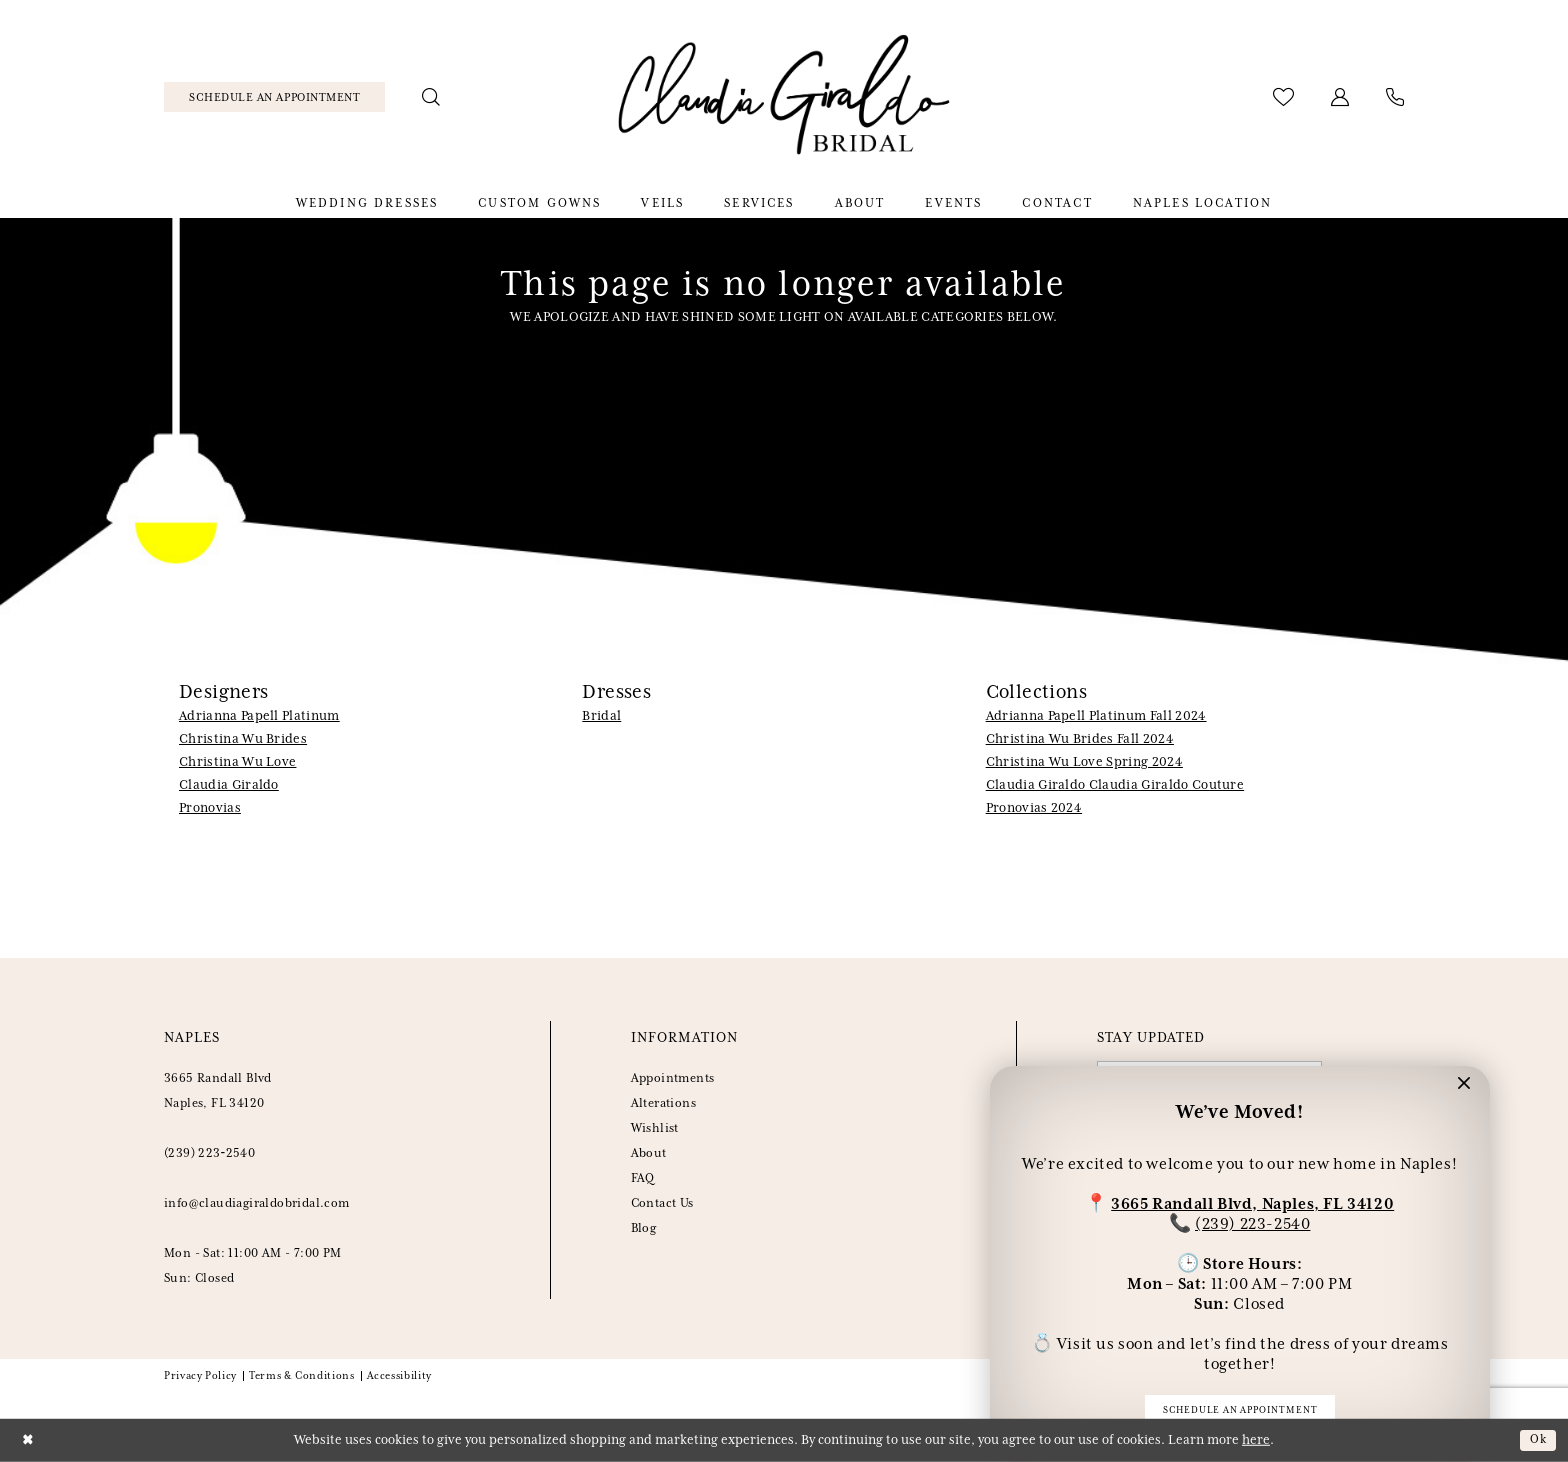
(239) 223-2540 (1252, 1221)
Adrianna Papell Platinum (259, 716)
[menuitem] (275, 97)
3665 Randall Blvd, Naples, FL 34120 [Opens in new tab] (1252, 1201)
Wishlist (655, 1128)
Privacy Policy (200, 1376)
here (1256, 1440)
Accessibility (399, 1376)
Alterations (663, 1103)
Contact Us (662, 1203)
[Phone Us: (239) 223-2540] (1395, 97)
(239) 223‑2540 (209, 1153)
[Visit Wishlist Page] (1284, 96)
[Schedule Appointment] (274, 97)
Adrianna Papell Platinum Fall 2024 (1096, 716)
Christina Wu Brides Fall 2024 (1080, 739)
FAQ (643, 1178)
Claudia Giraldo (229, 785)
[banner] (784, 97)
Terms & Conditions (302, 1376)
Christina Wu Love (237, 762)
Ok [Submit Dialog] (1537, 1439)
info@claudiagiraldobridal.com (257, 1203)
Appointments (673, 1078)
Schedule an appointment (1240, 1409)
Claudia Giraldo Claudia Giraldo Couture (1115, 785)
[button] (1340, 97)
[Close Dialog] (29, 1440)
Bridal (601, 716)
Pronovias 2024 (1034, 808)
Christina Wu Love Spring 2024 (1084, 762)
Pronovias (210, 808)
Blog (644, 1228)
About (649, 1153)
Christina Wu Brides (243, 739)
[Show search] (431, 97)
